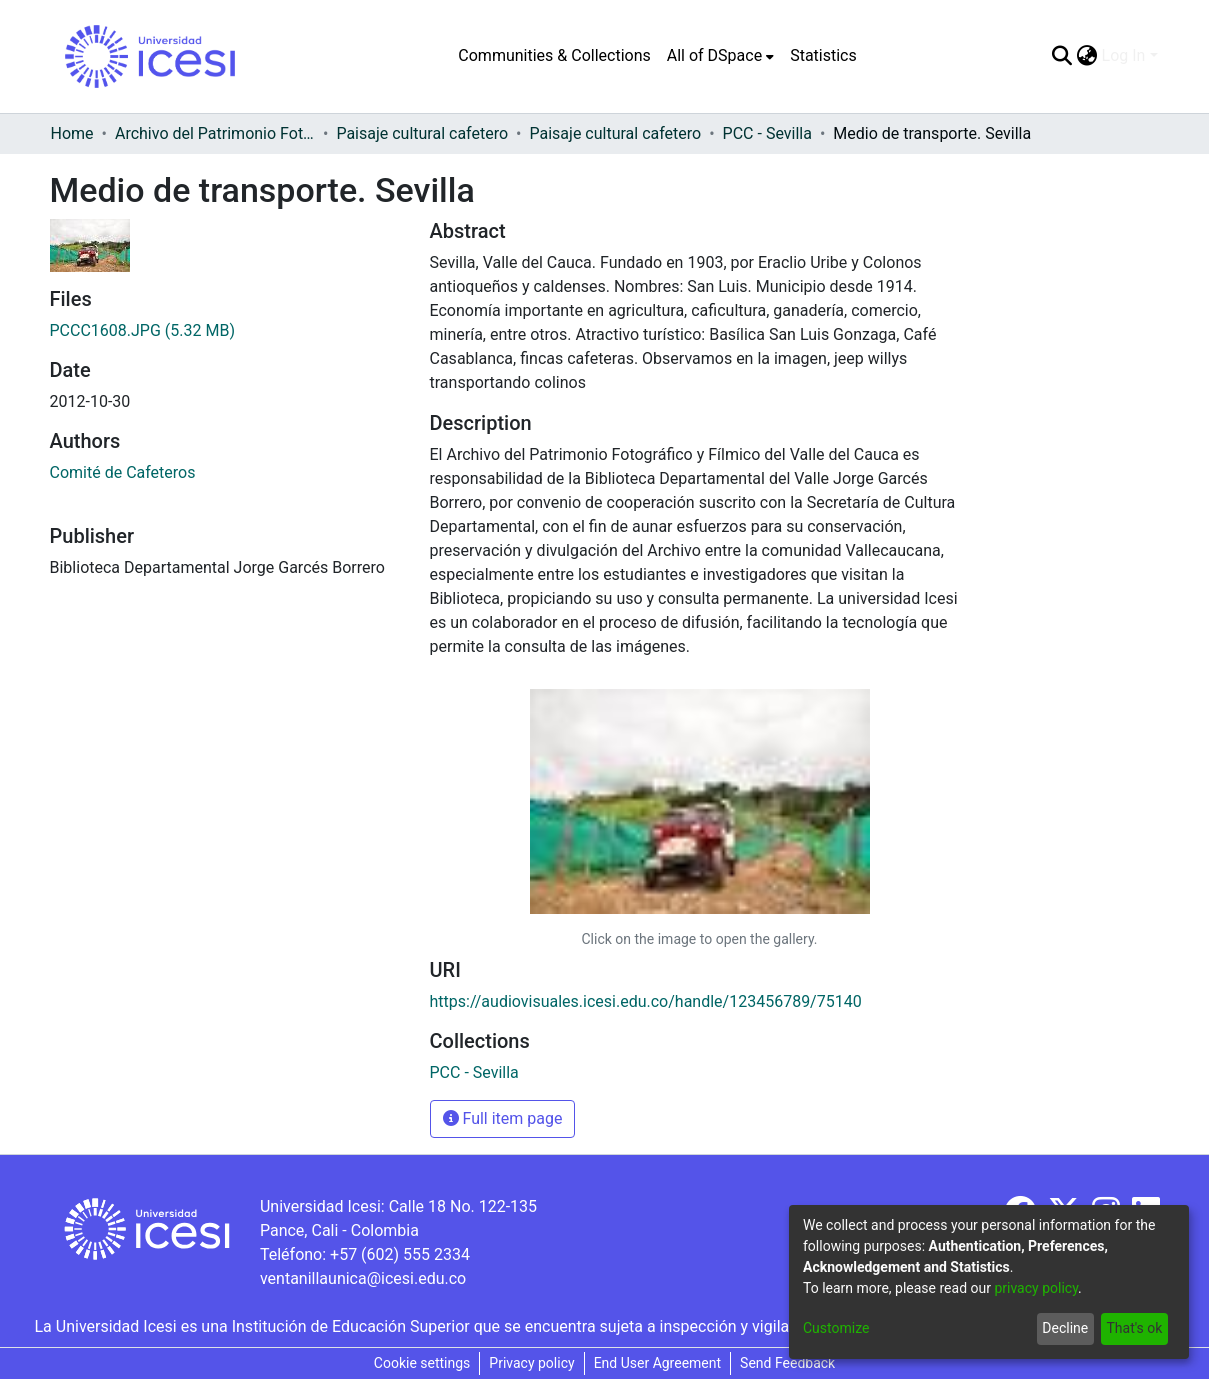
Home (72, 133)
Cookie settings (422, 1363)
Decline (1065, 1328)
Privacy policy (531, 1363)
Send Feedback (787, 1363)
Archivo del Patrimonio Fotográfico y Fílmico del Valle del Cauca (215, 133)
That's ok (1134, 1328)
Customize (836, 1328)
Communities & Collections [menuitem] (554, 55)
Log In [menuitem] (1124, 55)
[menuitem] (720, 56)
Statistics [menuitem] (823, 55)
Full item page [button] (503, 1118)
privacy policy (1036, 1288)
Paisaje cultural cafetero (422, 133)
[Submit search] (1062, 56)
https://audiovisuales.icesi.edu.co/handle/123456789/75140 (646, 1001)
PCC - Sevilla (767, 133)
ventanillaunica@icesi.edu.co (363, 1278)
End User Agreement (657, 1363)
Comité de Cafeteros (123, 472)
